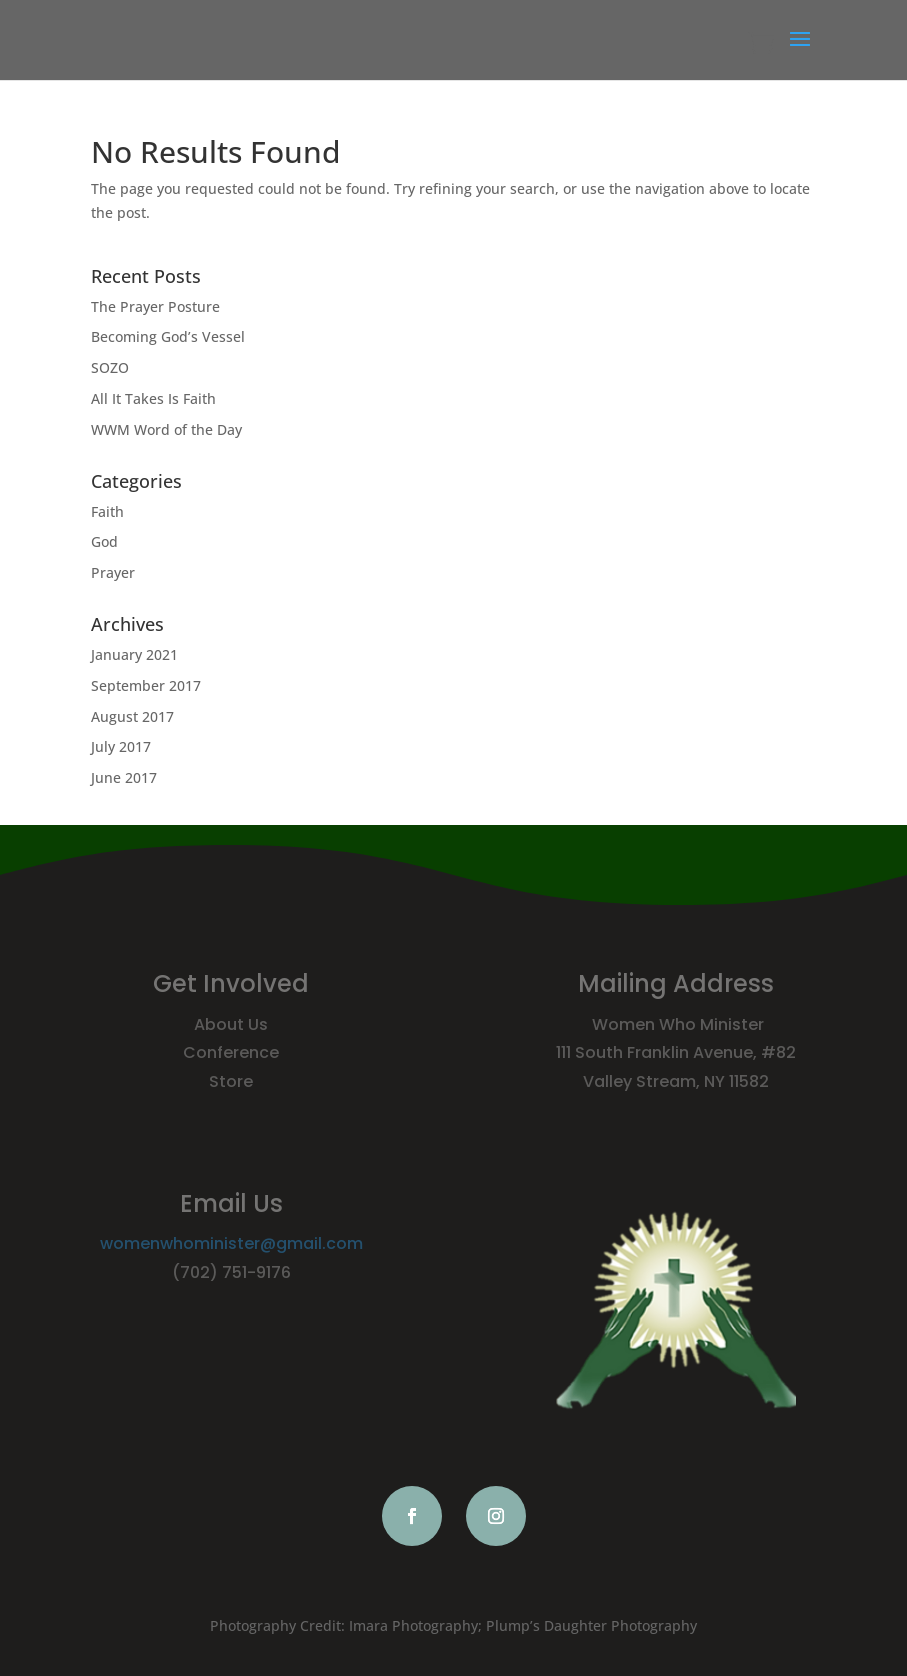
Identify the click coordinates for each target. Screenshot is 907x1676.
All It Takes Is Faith (153, 398)
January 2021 (134, 654)
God (104, 541)
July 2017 (121, 746)
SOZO (110, 367)
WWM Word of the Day (166, 429)
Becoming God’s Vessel (168, 336)
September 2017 (146, 685)
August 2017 (132, 716)
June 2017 (124, 777)
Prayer (113, 572)
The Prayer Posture (155, 306)
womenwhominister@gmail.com (231, 1243)
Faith (107, 511)
